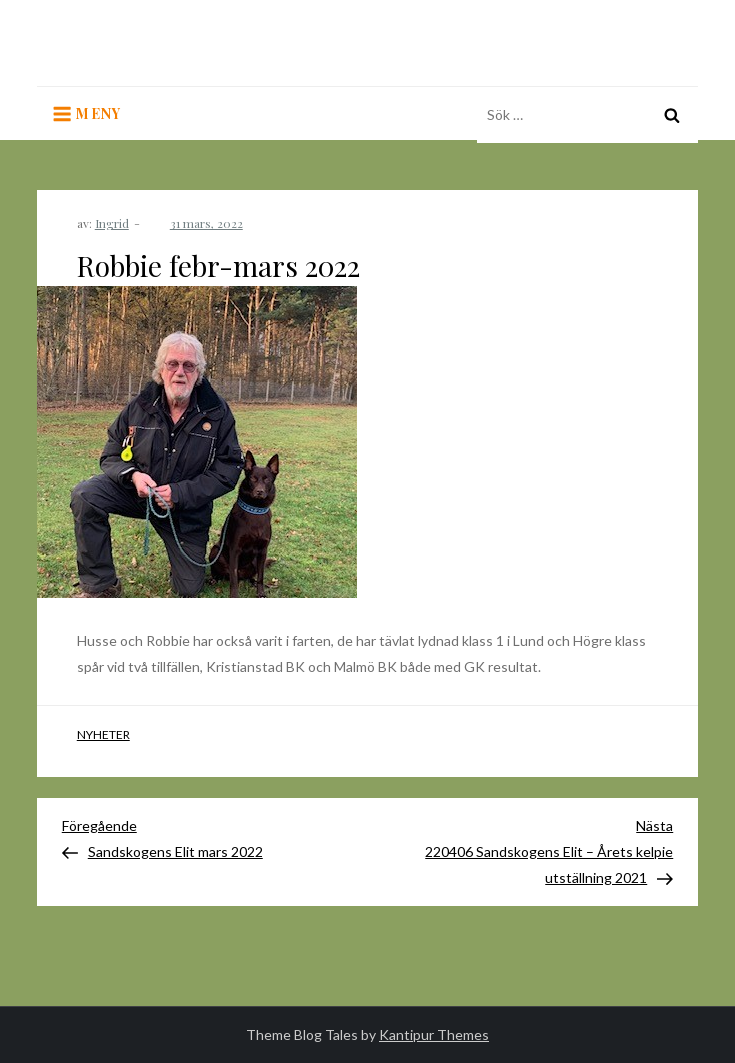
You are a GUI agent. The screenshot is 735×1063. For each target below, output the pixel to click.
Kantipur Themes (434, 1034)
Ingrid (112, 223)
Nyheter (103, 734)
